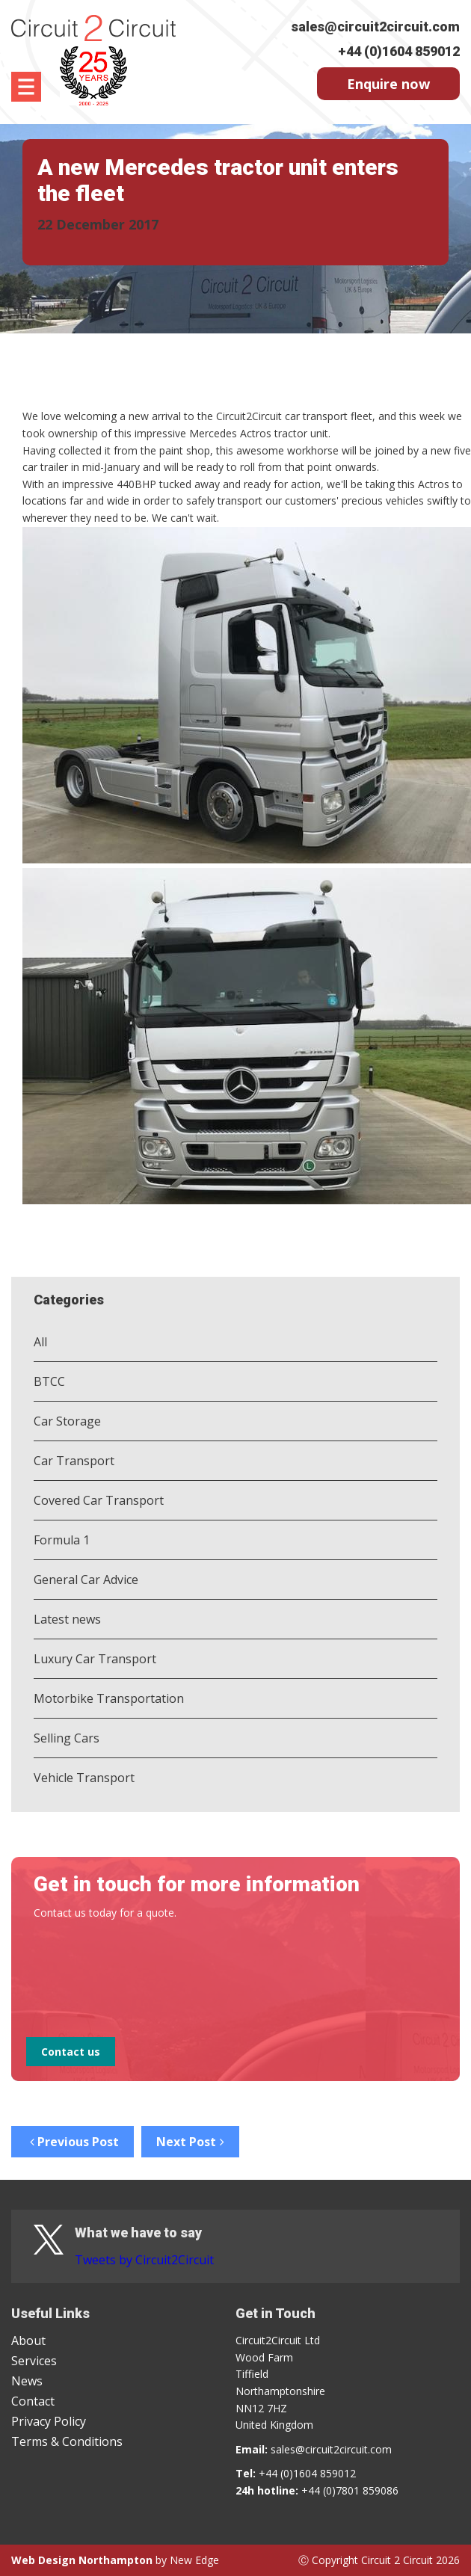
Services (34, 2360)
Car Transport (74, 1460)
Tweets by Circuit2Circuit (144, 2260)
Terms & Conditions (67, 2441)
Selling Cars (66, 1738)
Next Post (190, 2141)
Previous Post (72, 2141)
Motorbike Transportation (109, 1698)
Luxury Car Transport (95, 1659)
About (28, 2340)
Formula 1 (62, 1540)
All (40, 1342)
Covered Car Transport (99, 1500)
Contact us (70, 2052)
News (27, 2381)
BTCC (49, 1381)
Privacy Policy (48, 2421)
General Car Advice (86, 1579)
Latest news (67, 1619)
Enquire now (388, 84)
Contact (33, 2401)
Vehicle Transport (84, 1777)
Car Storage (67, 1421)
